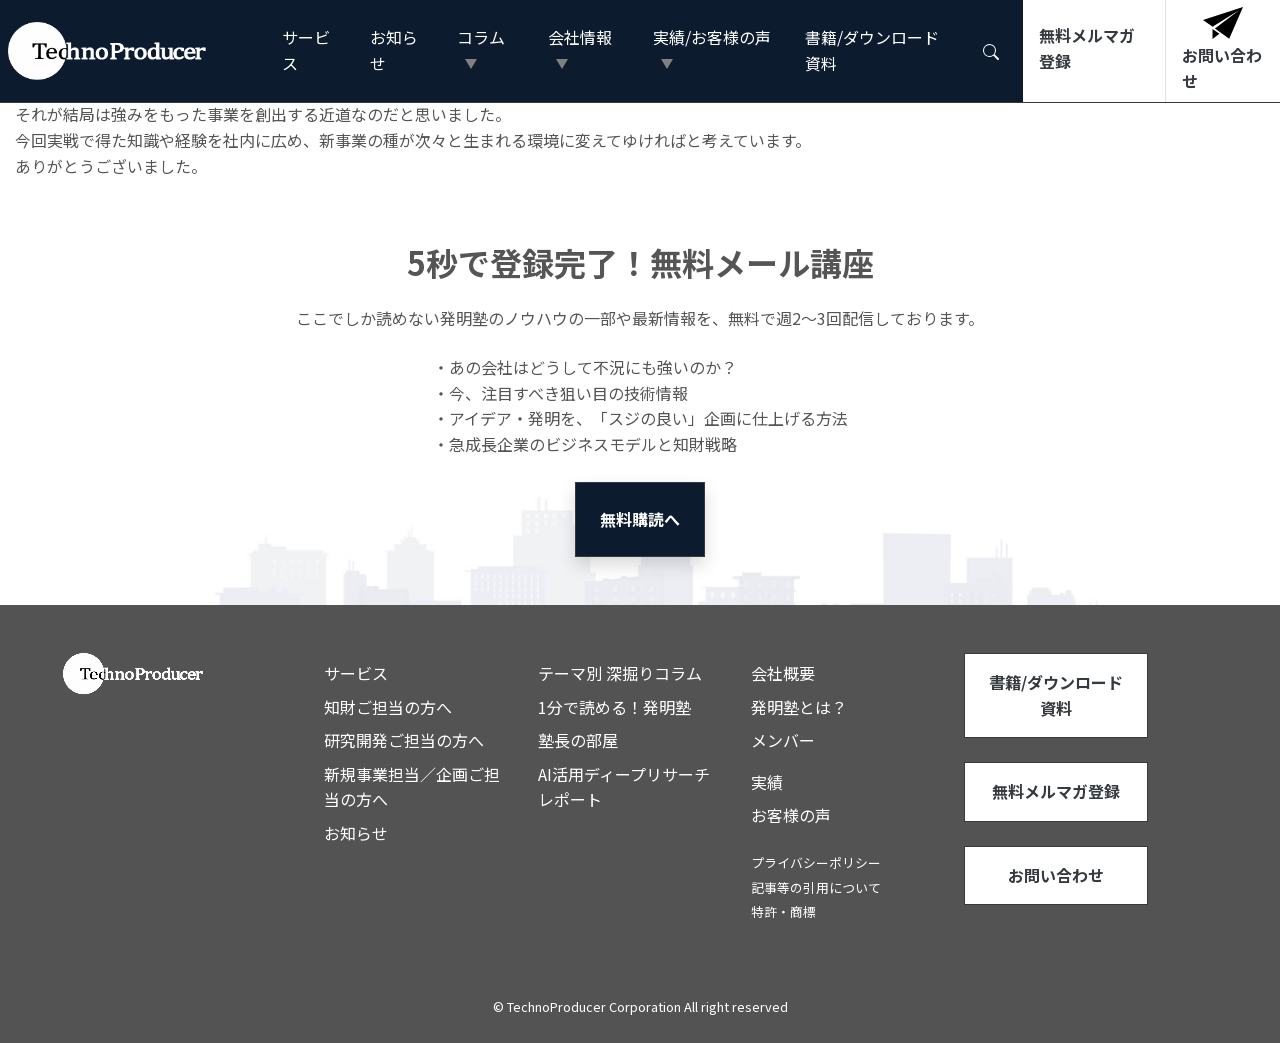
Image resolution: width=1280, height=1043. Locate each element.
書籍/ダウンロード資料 (872, 50)
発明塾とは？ (799, 707)
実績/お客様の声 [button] (712, 37)
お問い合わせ (1056, 875)
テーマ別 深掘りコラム (620, 673)
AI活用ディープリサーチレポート (624, 787)
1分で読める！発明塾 (614, 707)
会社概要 (783, 673)
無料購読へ (640, 519)
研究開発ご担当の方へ (404, 740)
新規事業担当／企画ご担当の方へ (412, 787)
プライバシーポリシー (816, 862)
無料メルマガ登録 (1056, 791)
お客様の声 (791, 815)
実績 (767, 782)
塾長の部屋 (578, 740)
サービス (306, 50)
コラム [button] (481, 37)
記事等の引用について (816, 887)
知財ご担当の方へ (388, 707)
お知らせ (394, 50)
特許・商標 (783, 911)
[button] (991, 51)
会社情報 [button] (580, 37)
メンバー (783, 740)
